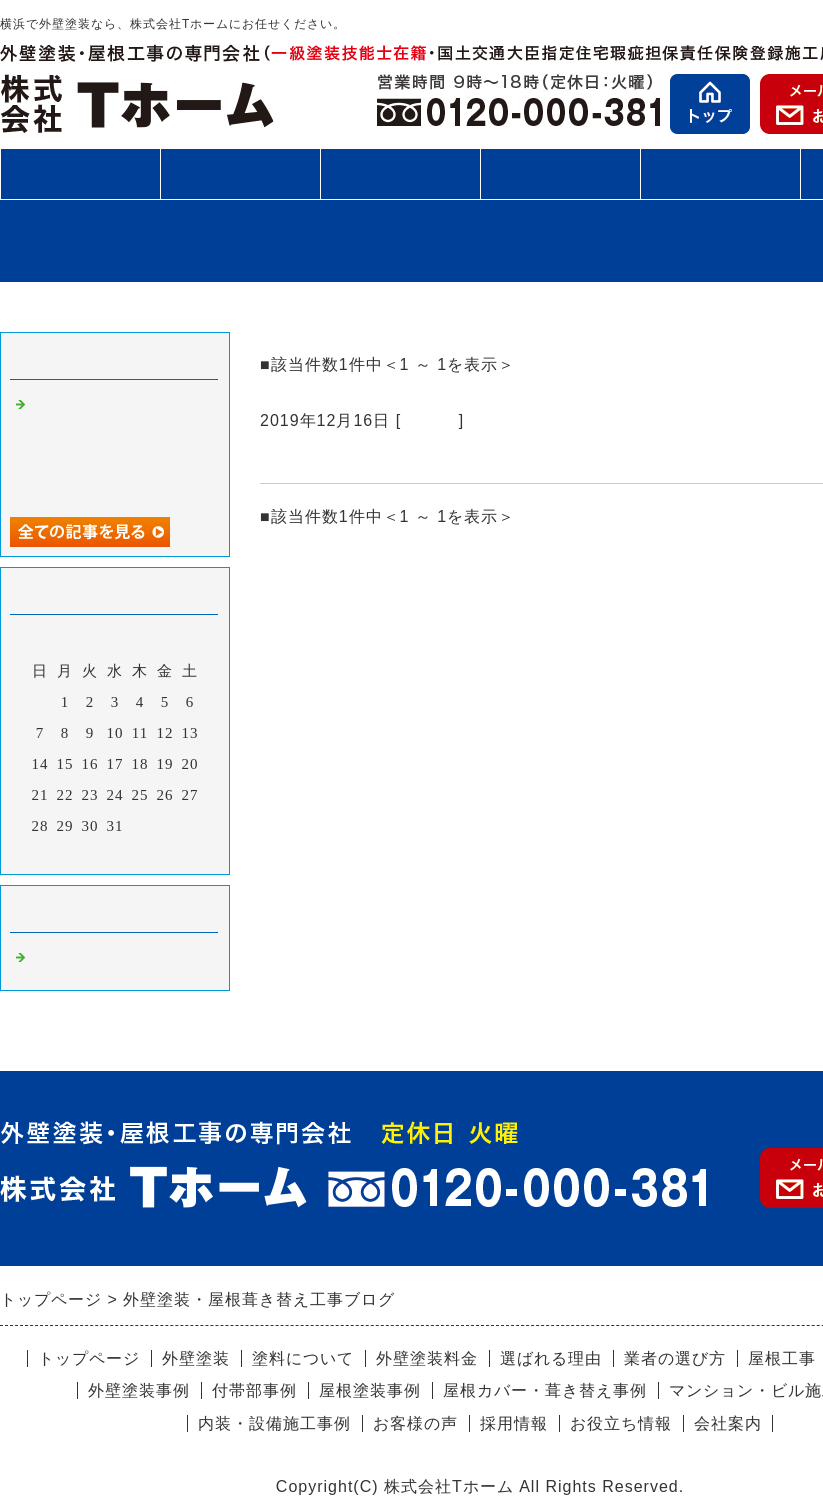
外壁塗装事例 (139, 1390)
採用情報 (514, 1423)
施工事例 (560, 181)
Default (430, 420)
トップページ (89, 1358)
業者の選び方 (675, 1358)
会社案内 (728, 1423)
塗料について (303, 1358)
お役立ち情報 (621, 1423)
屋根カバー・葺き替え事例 (545, 1390)
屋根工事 (240, 173)
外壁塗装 (80, 173)
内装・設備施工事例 (274, 1423)
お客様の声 (720, 173)
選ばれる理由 (551, 1358)
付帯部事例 (254, 1390)
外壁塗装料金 (427, 1358)
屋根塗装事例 (370, 1390)
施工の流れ (400, 173)
